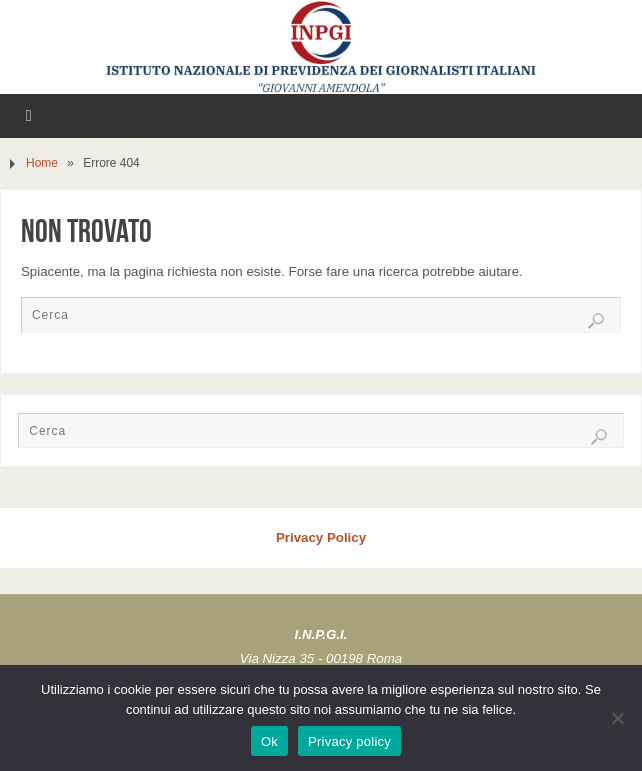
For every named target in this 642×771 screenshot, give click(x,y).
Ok (269, 741)
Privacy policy (349, 741)
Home (42, 163)
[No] (617, 718)
